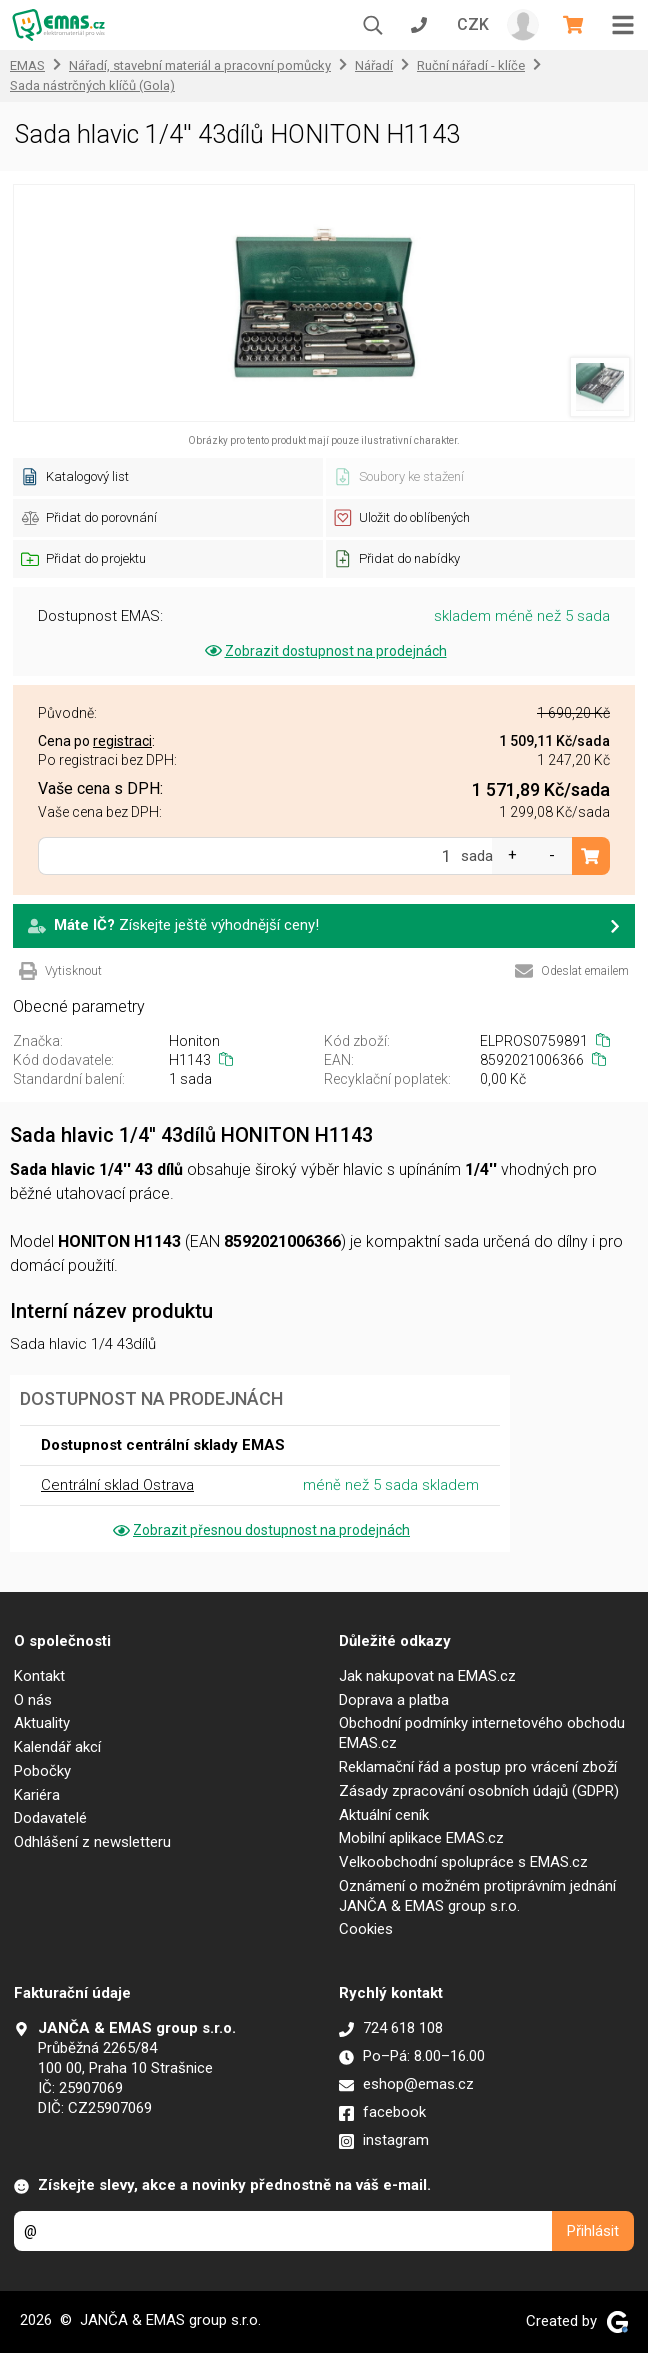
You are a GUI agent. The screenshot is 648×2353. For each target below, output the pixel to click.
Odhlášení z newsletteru (92, 1842)
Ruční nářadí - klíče (471, 65)
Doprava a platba (394, 1700)
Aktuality (42, 1723)
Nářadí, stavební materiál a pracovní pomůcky (200, 65)
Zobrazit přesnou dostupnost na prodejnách (260, 1530)
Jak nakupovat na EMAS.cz (427, 1676)
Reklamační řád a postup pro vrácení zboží (478, 1767)
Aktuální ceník (384, 1815)
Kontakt (39, 1676)
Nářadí (374, 65)
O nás (33, 1700)
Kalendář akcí (57, 1747)
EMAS (27, 65)
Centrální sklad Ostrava (117, 1485)
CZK (473, 24)
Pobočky (42, 1771)
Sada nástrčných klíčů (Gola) (92, 85)
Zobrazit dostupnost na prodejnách (324, 651)
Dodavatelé (50, 1818)
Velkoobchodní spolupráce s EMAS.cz (463, 1862)
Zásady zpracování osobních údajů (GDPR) (479, 1791)
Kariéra (37, 1795)
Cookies (366, 1929)
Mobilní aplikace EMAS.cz (421, 1838)
